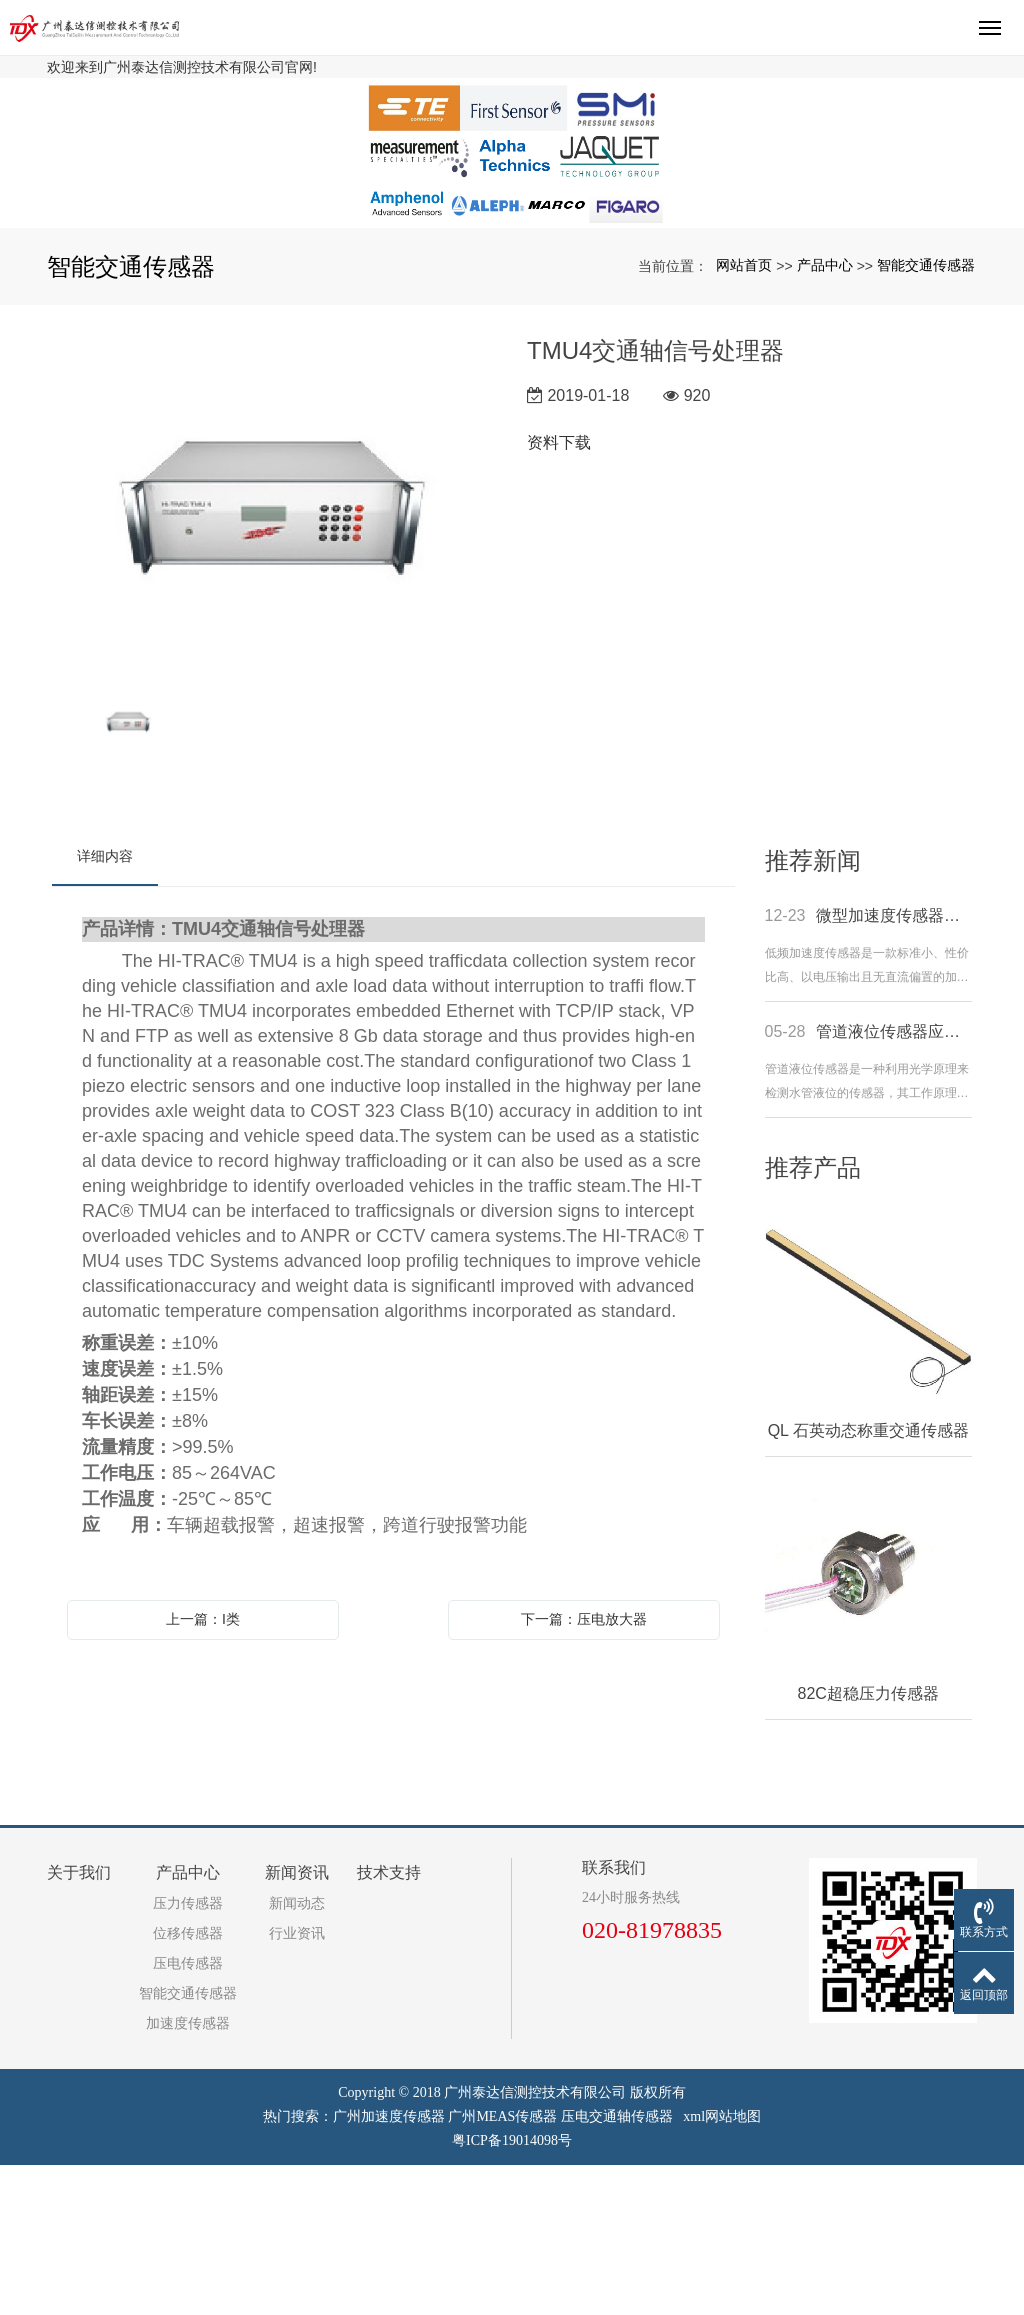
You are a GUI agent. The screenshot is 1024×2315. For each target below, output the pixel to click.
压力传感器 (188, 2053)
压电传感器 (188, 2113)
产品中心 (825, 415)
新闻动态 (297, 2053)
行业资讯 (297, 2083)
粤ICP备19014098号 (512, 2290)
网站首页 (744, 415)
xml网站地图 (722, 2266)
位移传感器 (188, 2083)
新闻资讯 (297, 2022)
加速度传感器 (188, 2173)
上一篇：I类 (203, 1769)
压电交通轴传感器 (617, 2266)
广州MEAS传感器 (502, 2266)
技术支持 (389, 2022)
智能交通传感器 (926, 415)
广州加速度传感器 (389, 2266)
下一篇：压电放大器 (584, 1769)
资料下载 (559, 592)
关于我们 (79, 2022)
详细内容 (105, 1006)
